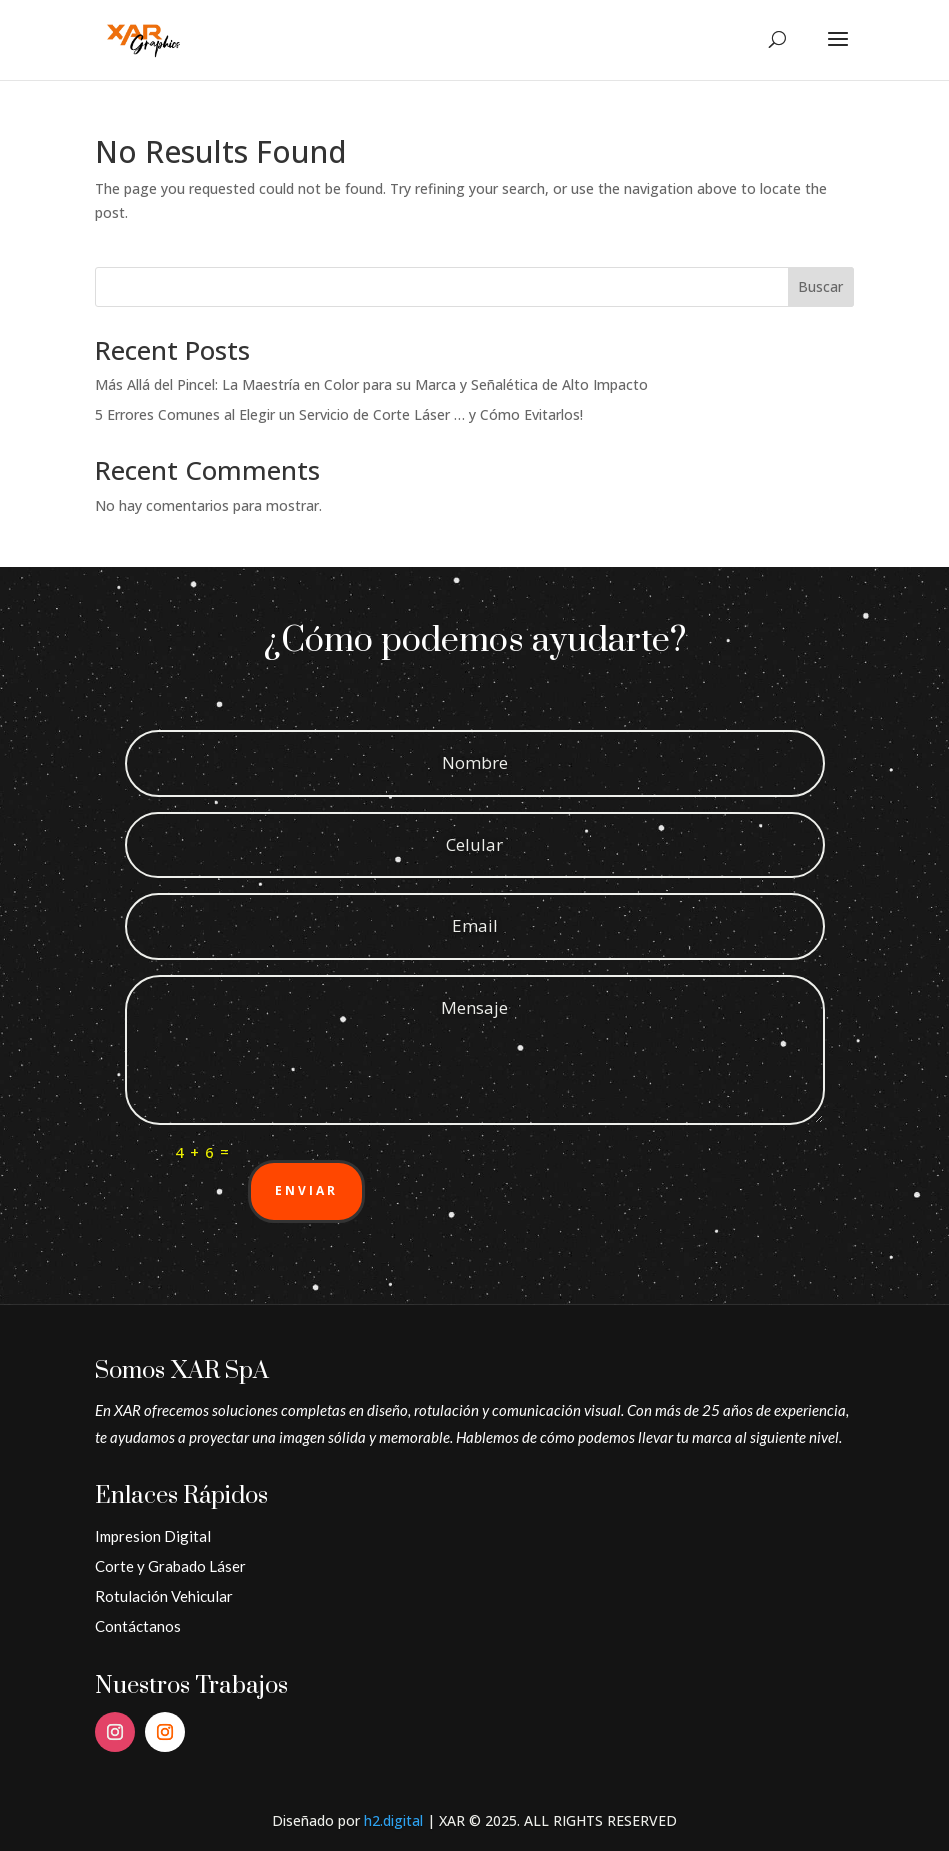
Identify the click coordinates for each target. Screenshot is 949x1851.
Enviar (306, 1190)
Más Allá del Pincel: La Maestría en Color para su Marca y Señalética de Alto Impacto (371, 384)
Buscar (820, 286)
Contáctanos (138, 1626)
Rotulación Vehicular (164, 1596)
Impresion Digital (153, 1536)
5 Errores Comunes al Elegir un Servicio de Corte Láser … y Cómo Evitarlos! (339, 414)
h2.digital (393, 1820)
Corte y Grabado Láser (170, 1566)
